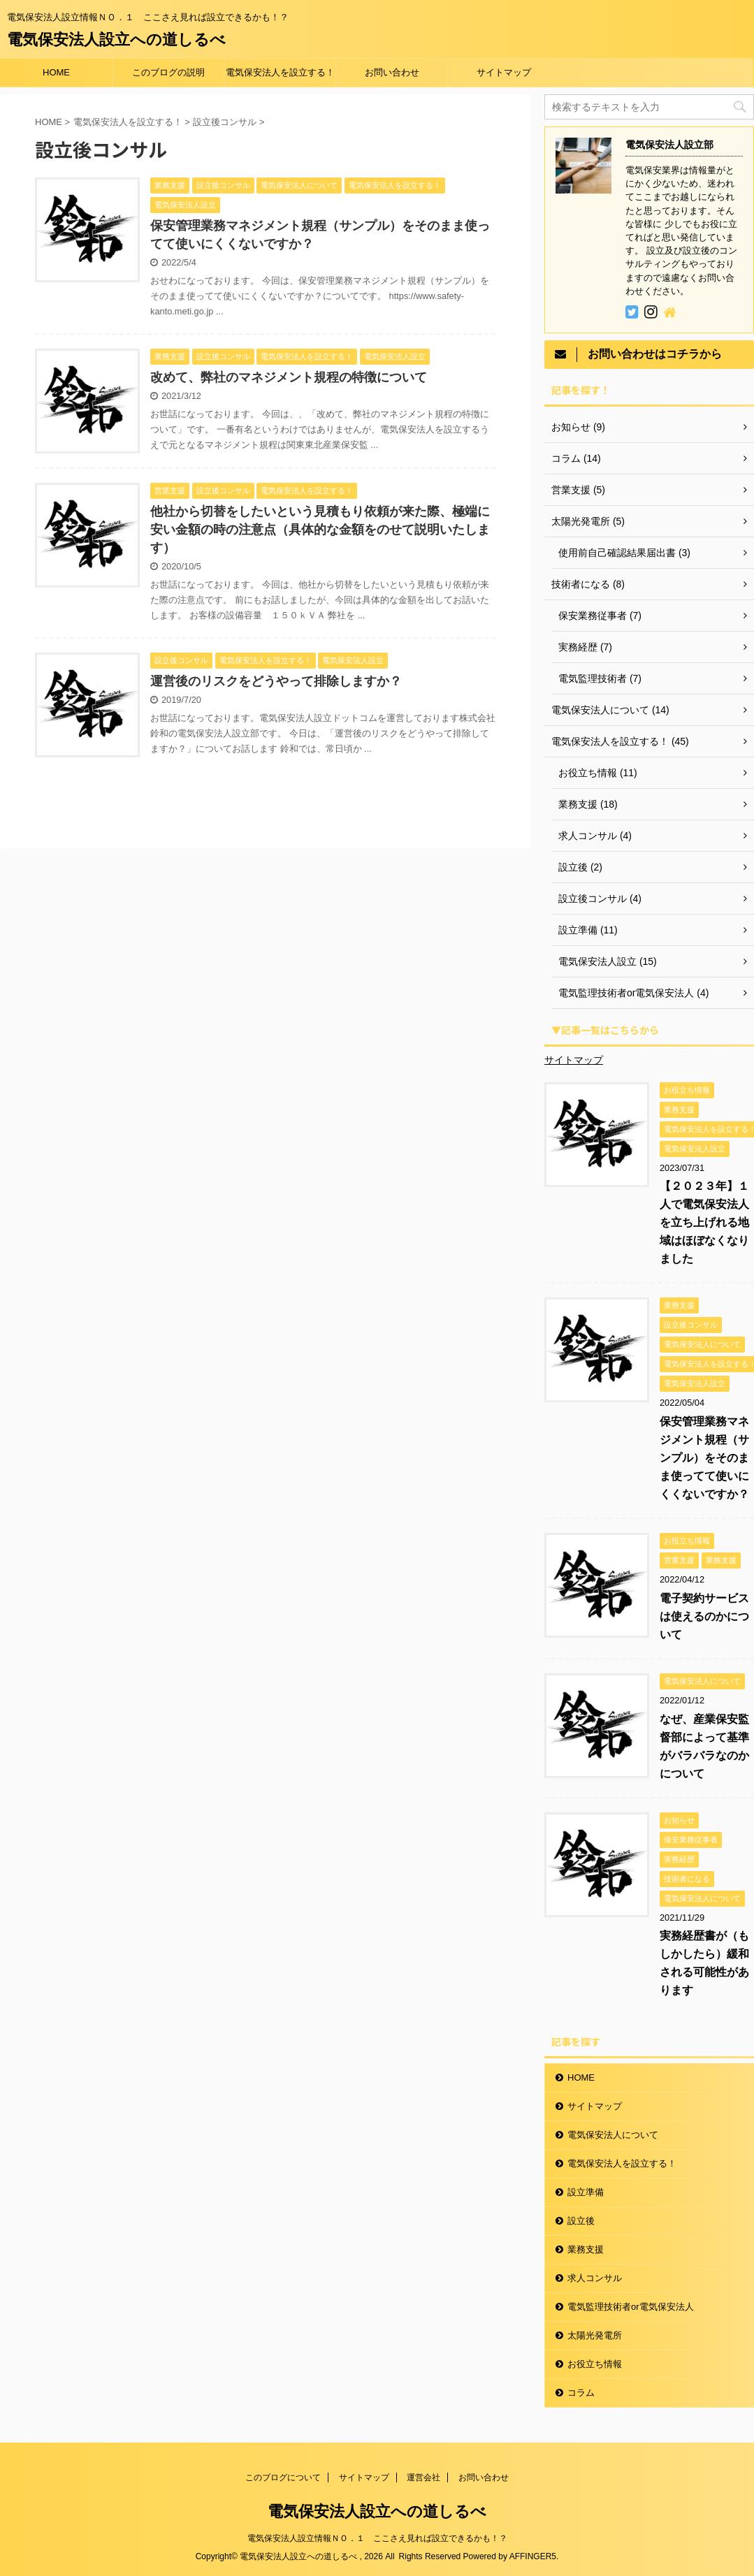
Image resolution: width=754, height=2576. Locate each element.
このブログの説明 (168, 72)
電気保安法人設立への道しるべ (116, 39)
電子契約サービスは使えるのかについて (704, 1616)
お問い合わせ (392, 72)
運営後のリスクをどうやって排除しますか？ (276, 681)
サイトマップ (504, 72)
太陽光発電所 (594, 2335)
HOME (56, 72)
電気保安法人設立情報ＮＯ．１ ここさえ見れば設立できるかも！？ (377, 2538)
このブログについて (283, 2477)
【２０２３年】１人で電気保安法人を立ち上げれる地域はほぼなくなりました (704, 1222)
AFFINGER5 (532, 2556)
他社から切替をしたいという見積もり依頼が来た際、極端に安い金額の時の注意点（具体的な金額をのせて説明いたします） (320, 529)
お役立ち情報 (594, 2364)
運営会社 (423, 2477)
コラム (581, 2392)
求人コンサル (594, 2278)
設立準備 (585, 2192)
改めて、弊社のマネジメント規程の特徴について (288, 377)
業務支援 (585, 2249)
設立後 (581, 2220)
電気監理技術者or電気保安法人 (630, 2306)
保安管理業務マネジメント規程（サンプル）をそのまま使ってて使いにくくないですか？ (704, 1458)
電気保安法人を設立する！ (280, 72)
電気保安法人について (612, 2135)
